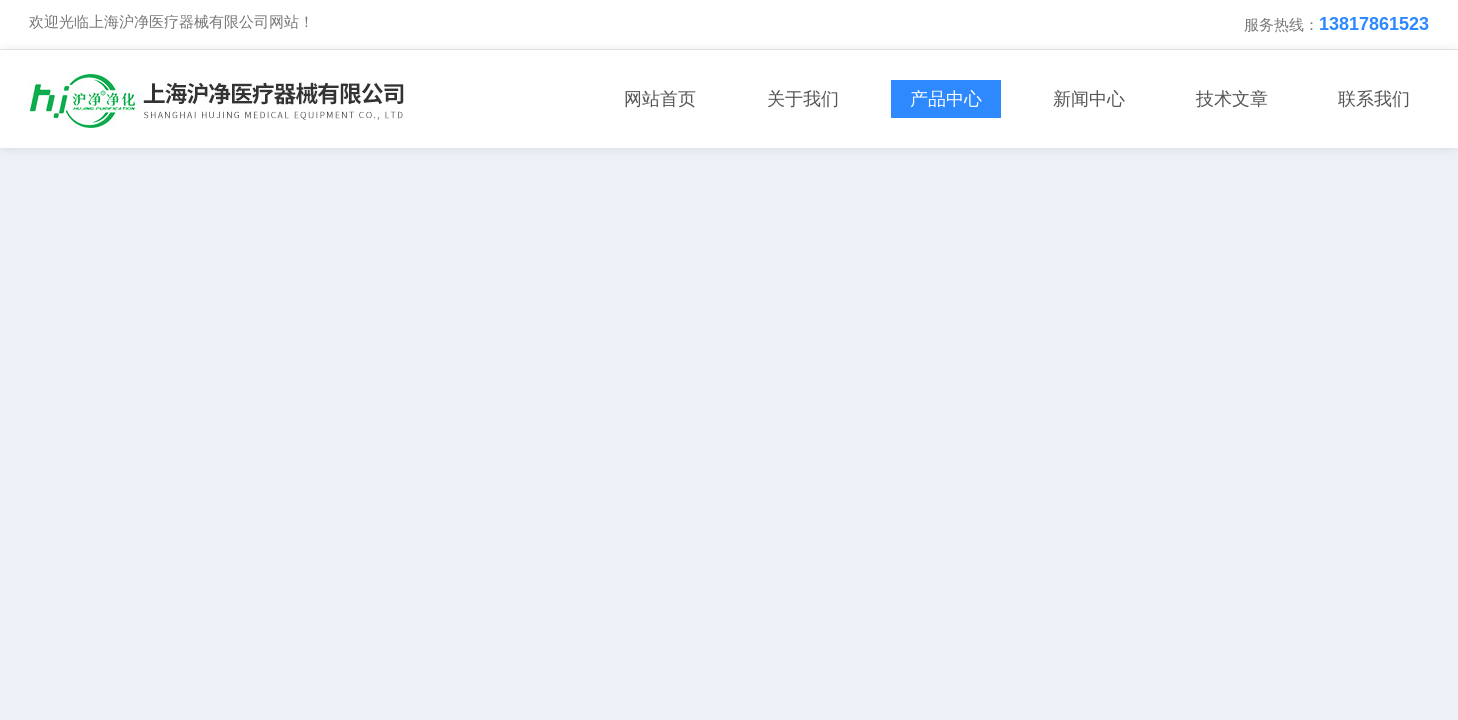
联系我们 (1374, 99)
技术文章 (1232, 99)
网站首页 (660, 99)
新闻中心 (1089, 99)
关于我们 (803, 99)
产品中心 (946, 99)
